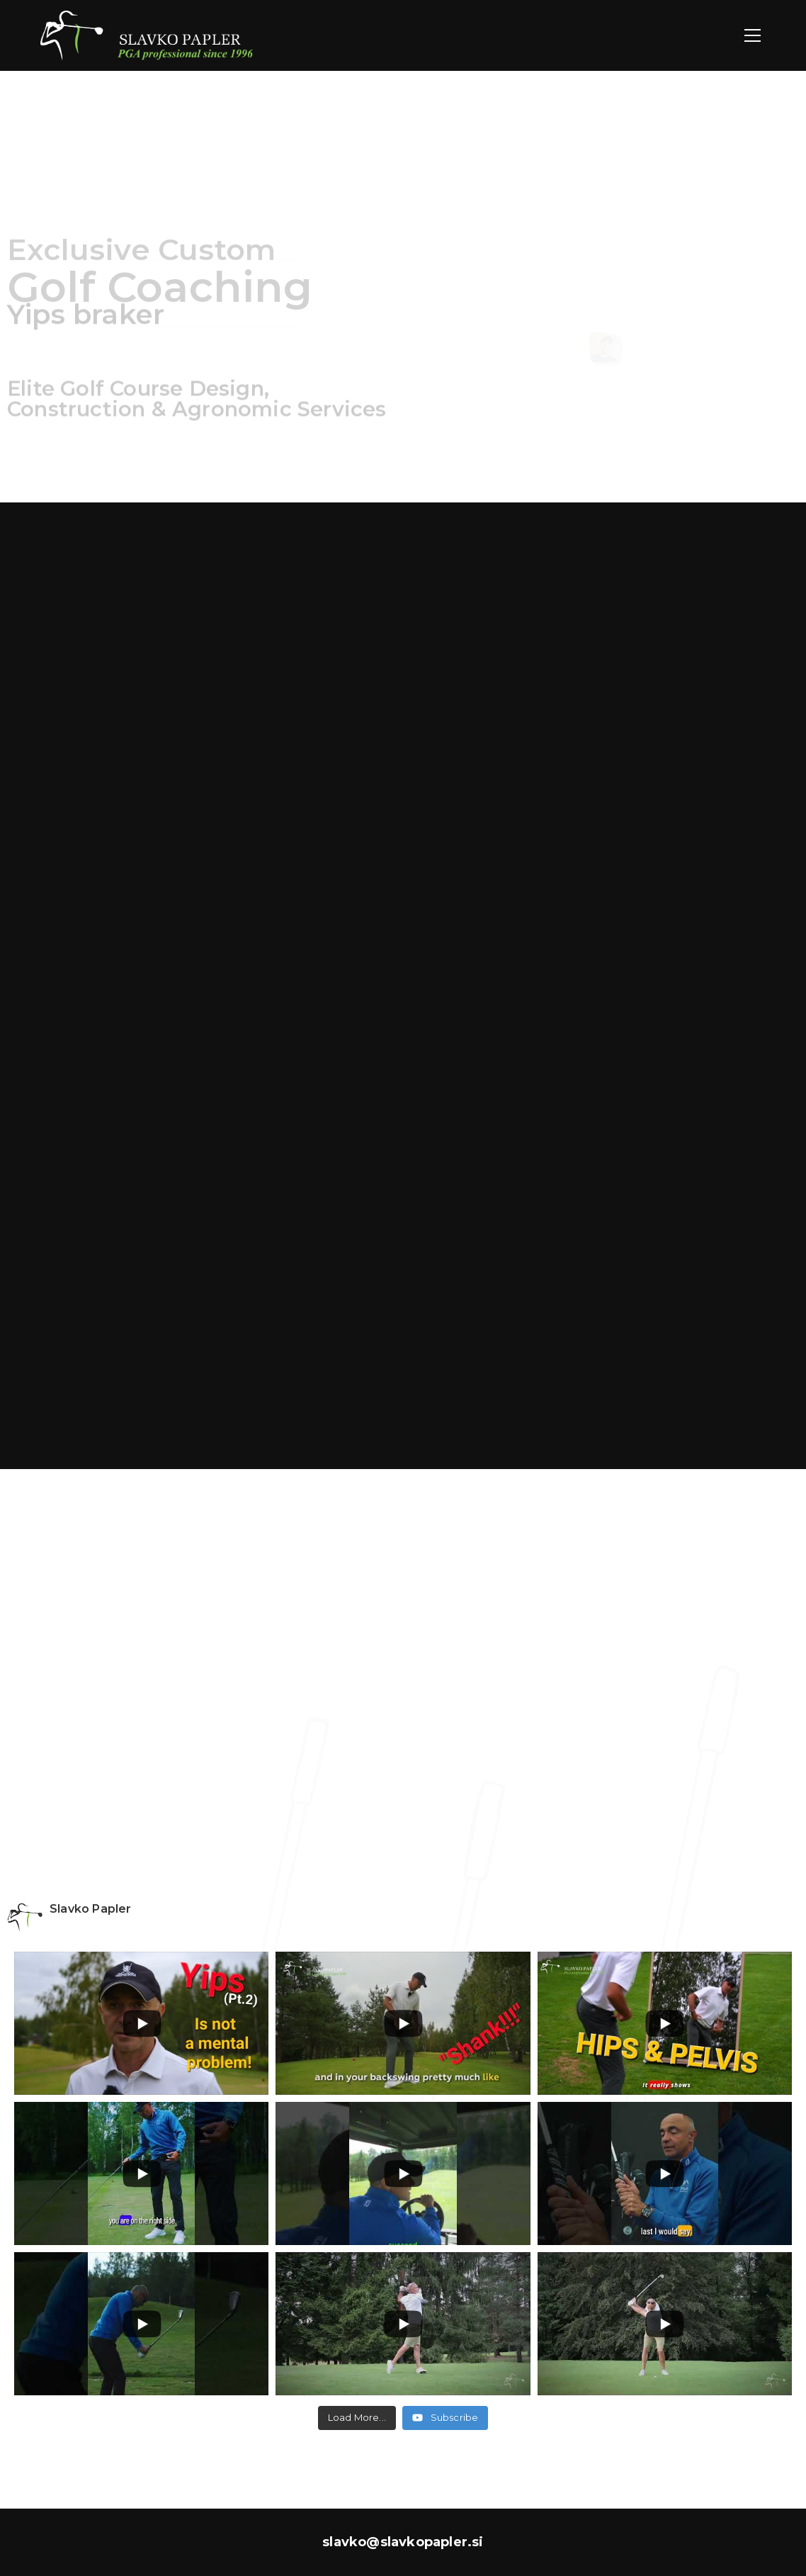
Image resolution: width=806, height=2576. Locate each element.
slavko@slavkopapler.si (402, 2542)
